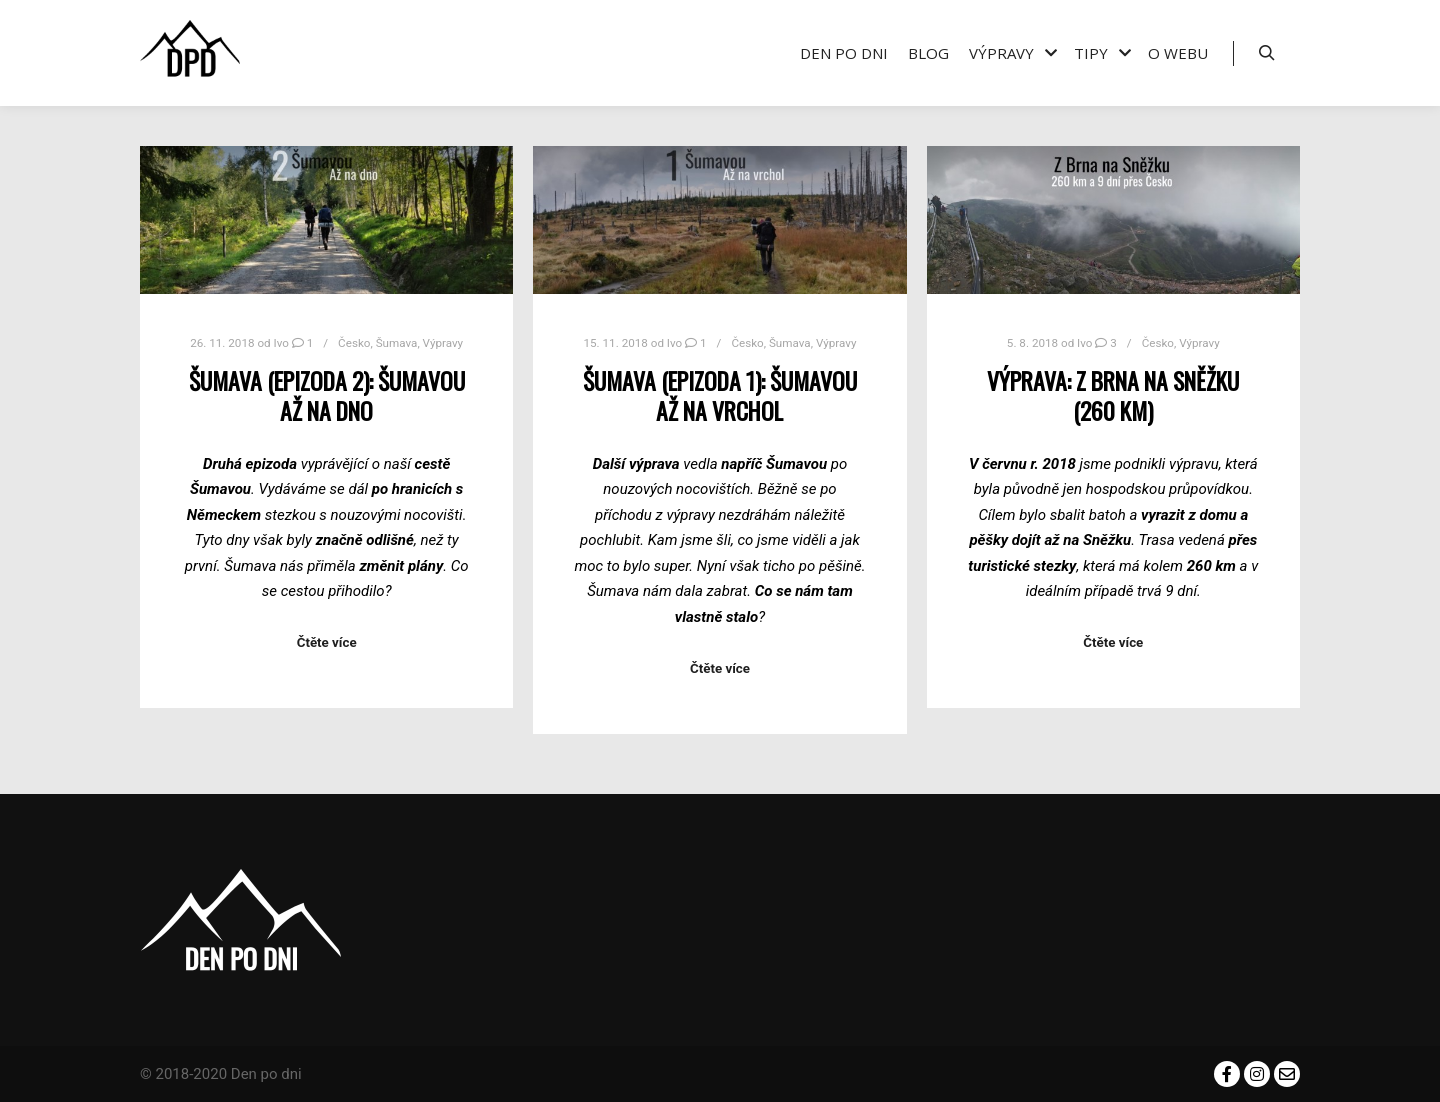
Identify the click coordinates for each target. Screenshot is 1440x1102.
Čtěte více (327, 642)
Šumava (397, 343)
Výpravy (443, 343)
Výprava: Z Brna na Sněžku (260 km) (1113, 396)
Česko (354, 343)
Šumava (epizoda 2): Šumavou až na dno (327, 396)
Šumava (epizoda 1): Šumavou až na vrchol (720, 396)
